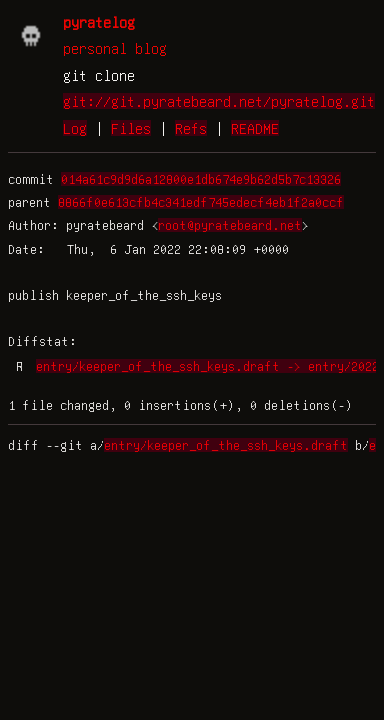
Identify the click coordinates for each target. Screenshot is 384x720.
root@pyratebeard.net (230, 225)
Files (131, 128)
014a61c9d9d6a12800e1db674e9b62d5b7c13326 (201, 179)
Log (75, 128)
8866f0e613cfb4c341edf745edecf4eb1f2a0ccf (201, 202)
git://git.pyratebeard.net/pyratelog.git (219, 101)
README (255, 128)
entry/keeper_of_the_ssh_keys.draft (226, 445)
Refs (191, 128)
